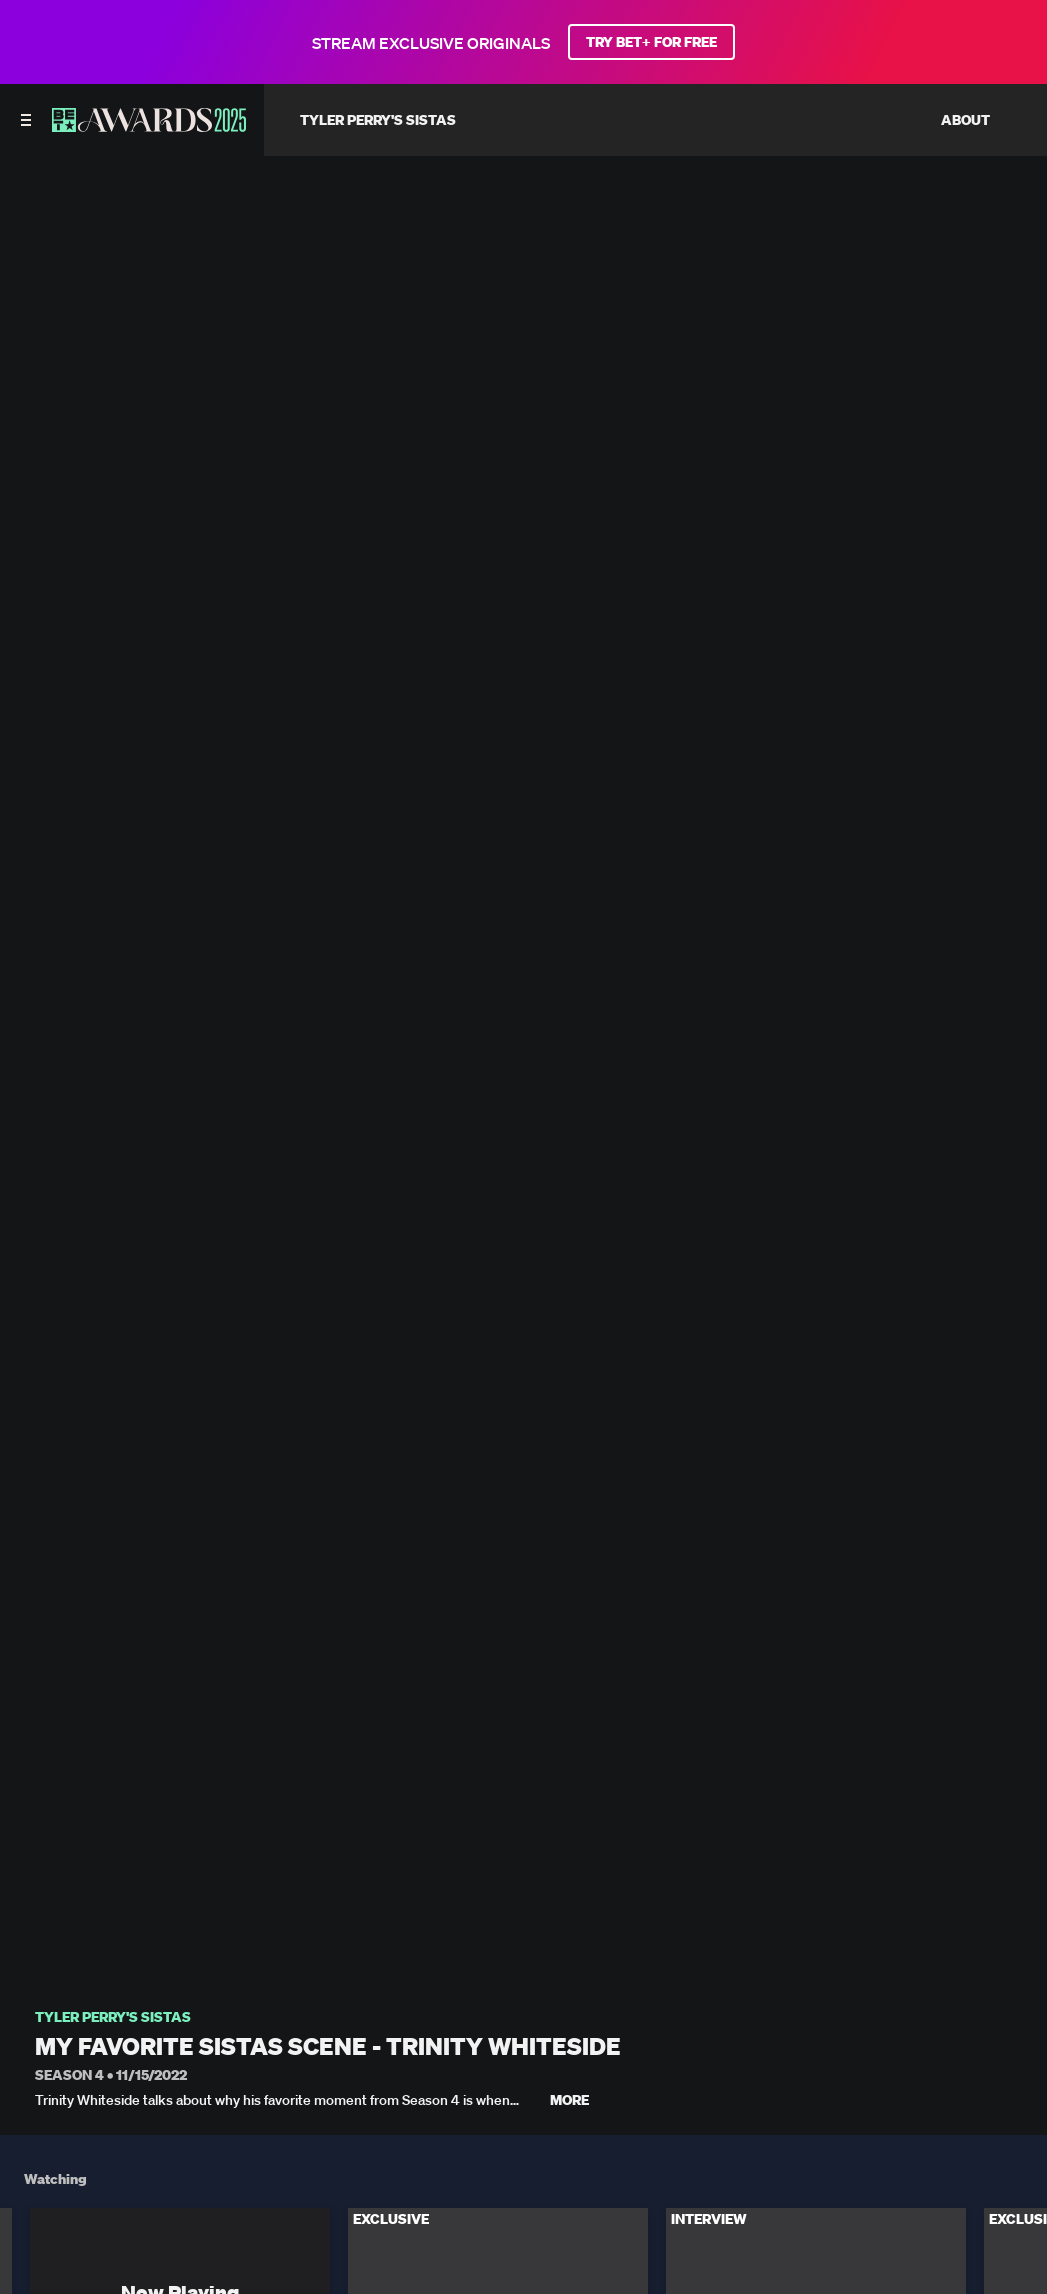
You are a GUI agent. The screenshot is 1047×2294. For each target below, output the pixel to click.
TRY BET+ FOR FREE (651, 42)
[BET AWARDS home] (149, 126)
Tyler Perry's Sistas (113, 2017)
